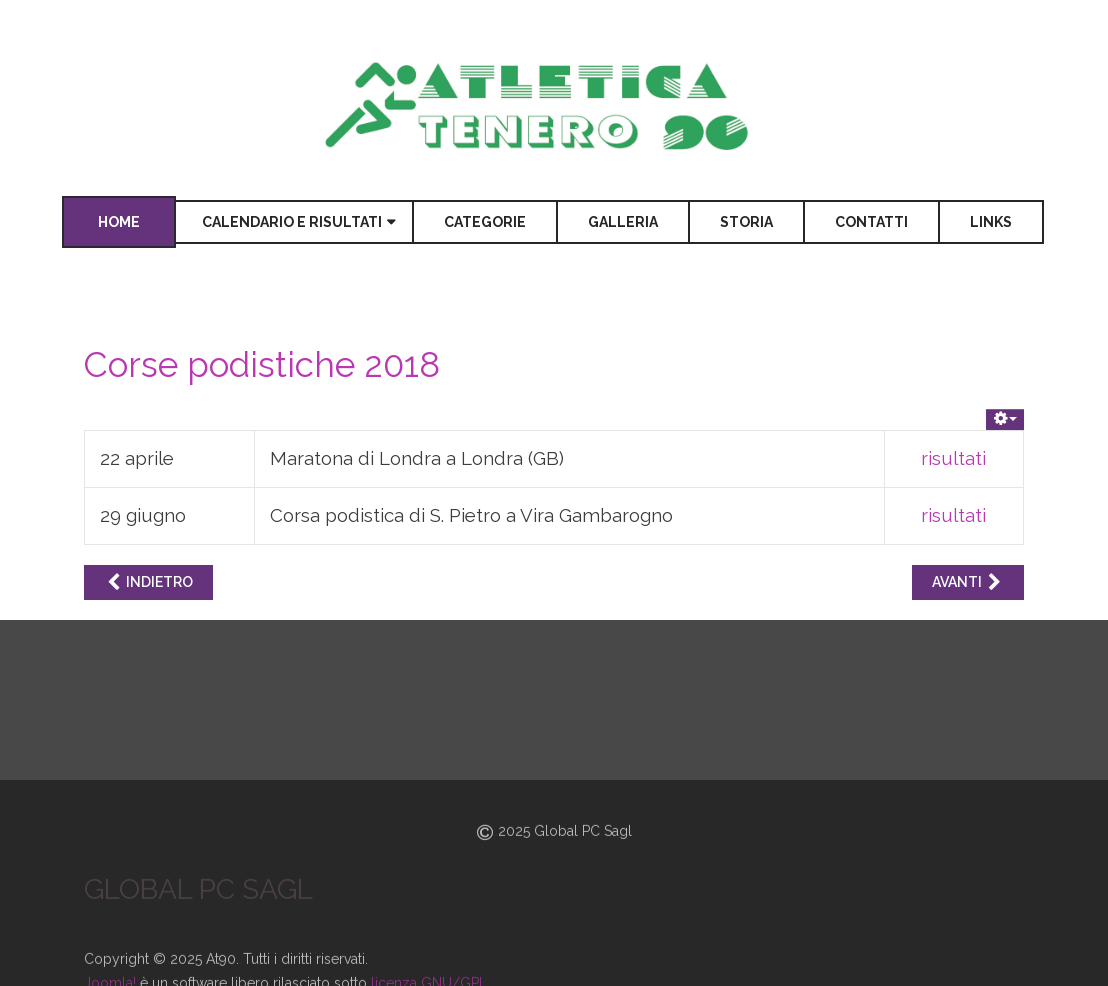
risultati (953, 458)
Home (119, 222)
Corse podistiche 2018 (262, 364)
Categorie (485, 222)
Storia (746, 222)
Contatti (871, 222)
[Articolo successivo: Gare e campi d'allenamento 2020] (968, 582)
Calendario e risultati (292, 222)
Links (991, 222)
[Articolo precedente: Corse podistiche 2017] (148, 582)
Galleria (623, 222)
